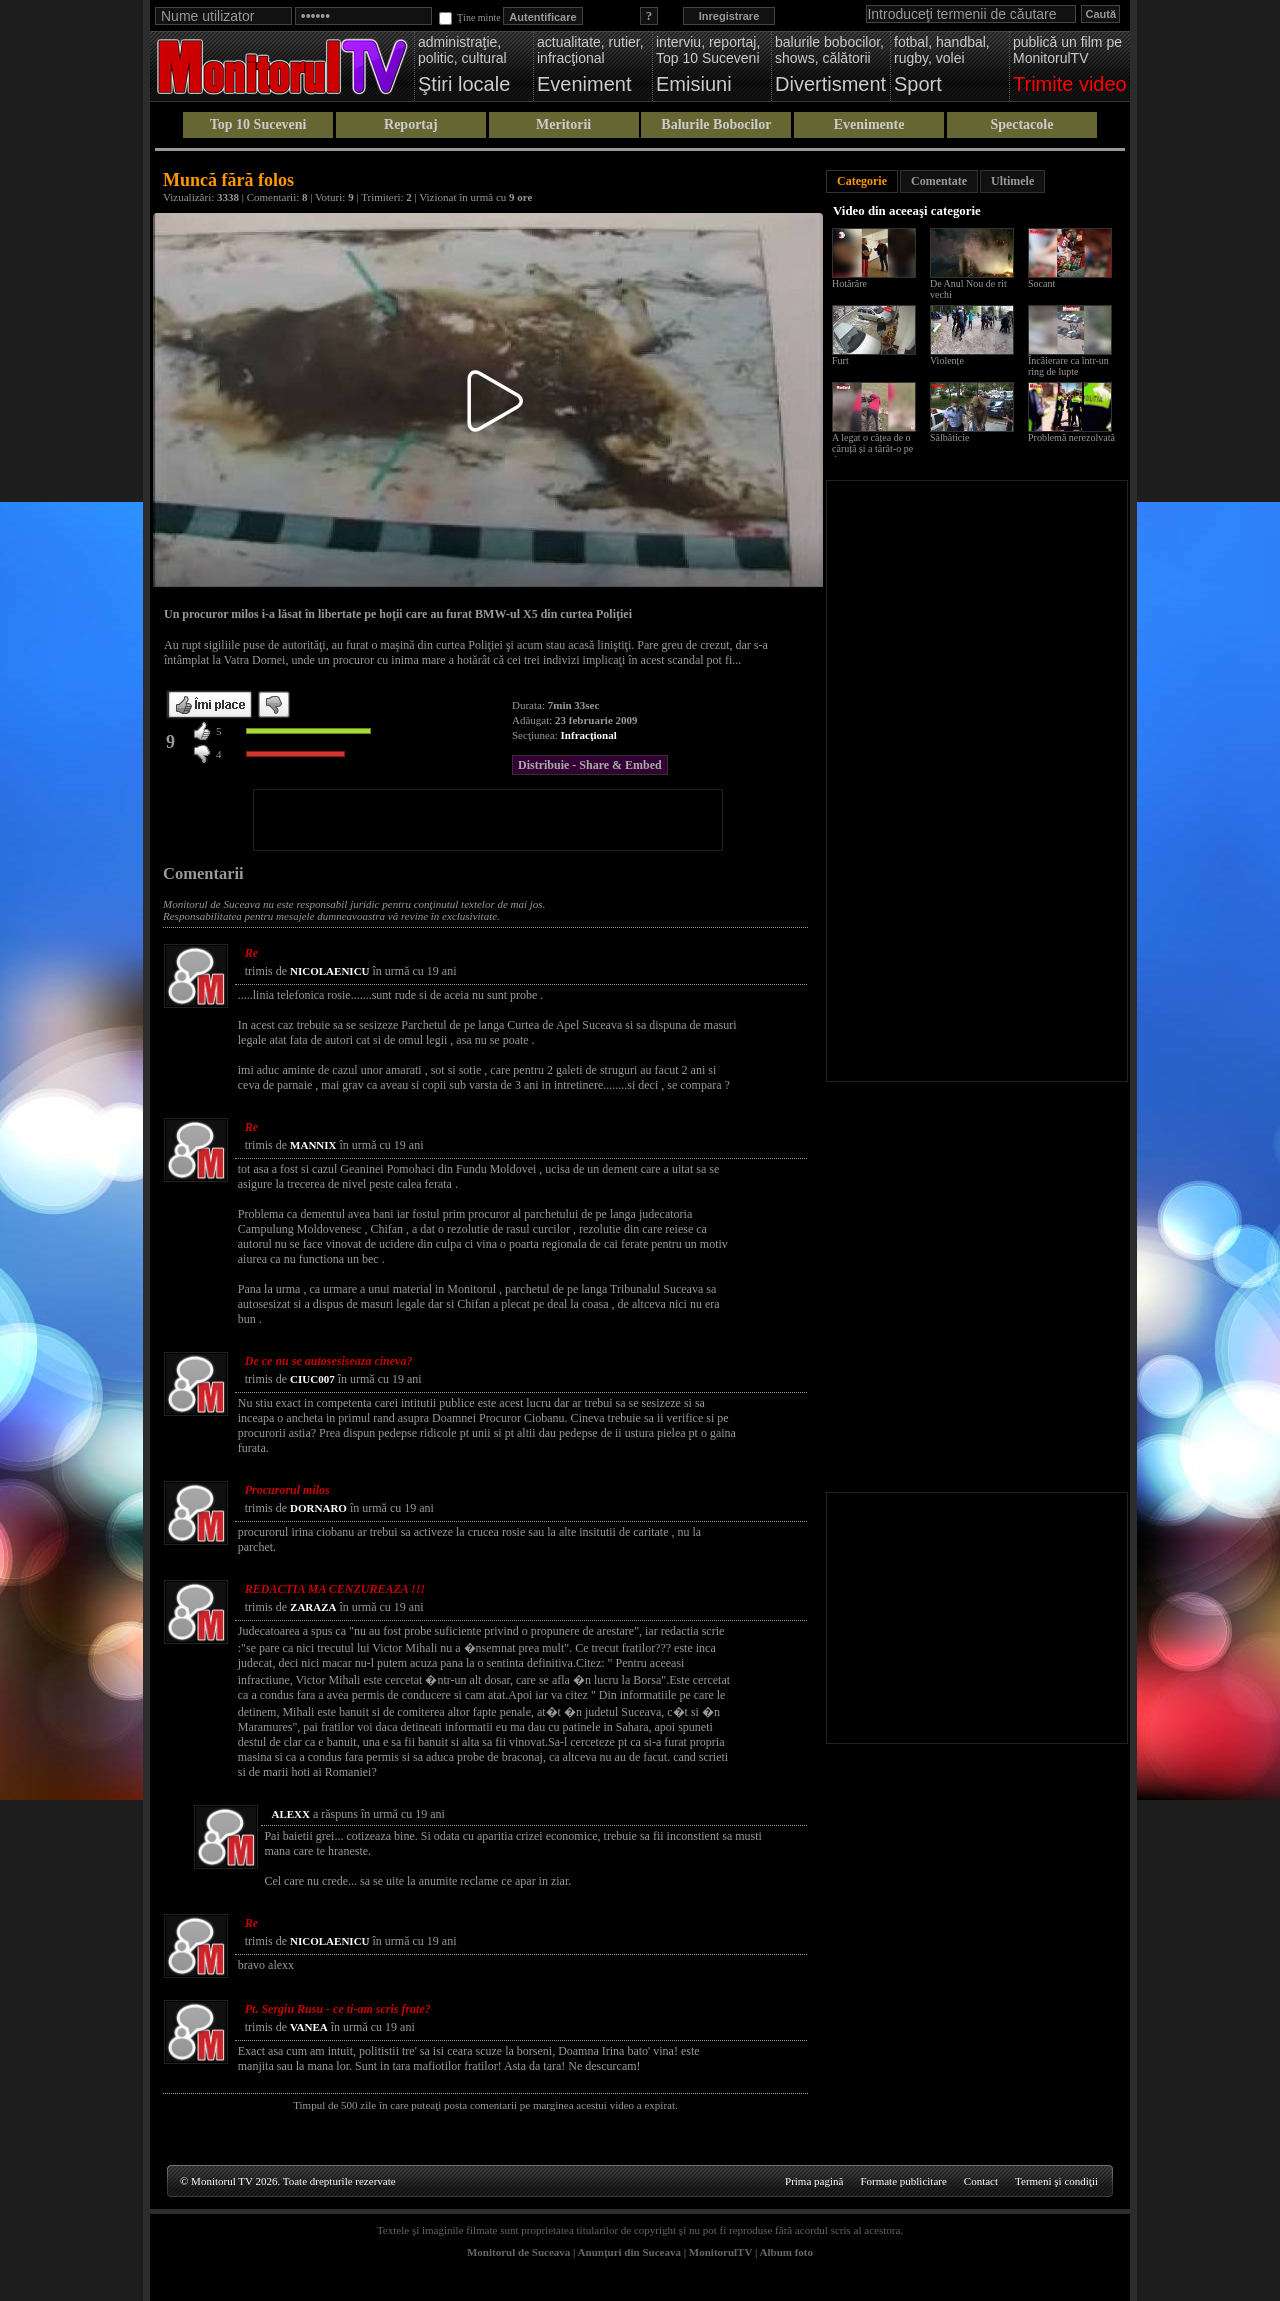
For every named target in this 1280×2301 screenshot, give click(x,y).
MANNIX (313, 1145)
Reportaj (411, 124)
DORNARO (318, 1508)
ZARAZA (313, 1607)
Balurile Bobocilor (716, 124)
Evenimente (869, 124)
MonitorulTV (720, 2252)
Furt (840, 360)
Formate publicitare (903, 2181)
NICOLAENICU (329, 971)
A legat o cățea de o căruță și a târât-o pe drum (872, 448)
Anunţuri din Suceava (629, 2252)
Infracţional (589, 735)
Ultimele (1012, 181)
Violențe (947, 360)
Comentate (939, 181)
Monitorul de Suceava (518, 2252)
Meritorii (563, 124)
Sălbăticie (949, 437)
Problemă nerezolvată (1071, 437)
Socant (1041, 283)
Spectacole (1021, 124)
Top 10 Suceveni (258, 124)
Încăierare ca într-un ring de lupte (1068, 366)
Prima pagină (814, 2181)
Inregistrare (729, 16)
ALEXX (290, 1814)
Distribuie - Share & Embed (590, 765)
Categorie (862, 181)
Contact (981, 2181)
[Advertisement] (488, 820)
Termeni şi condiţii (1056, 2181)
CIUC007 (312, 1379)
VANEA (309, 2027)
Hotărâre (849, 283)
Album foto (786, 2252)
